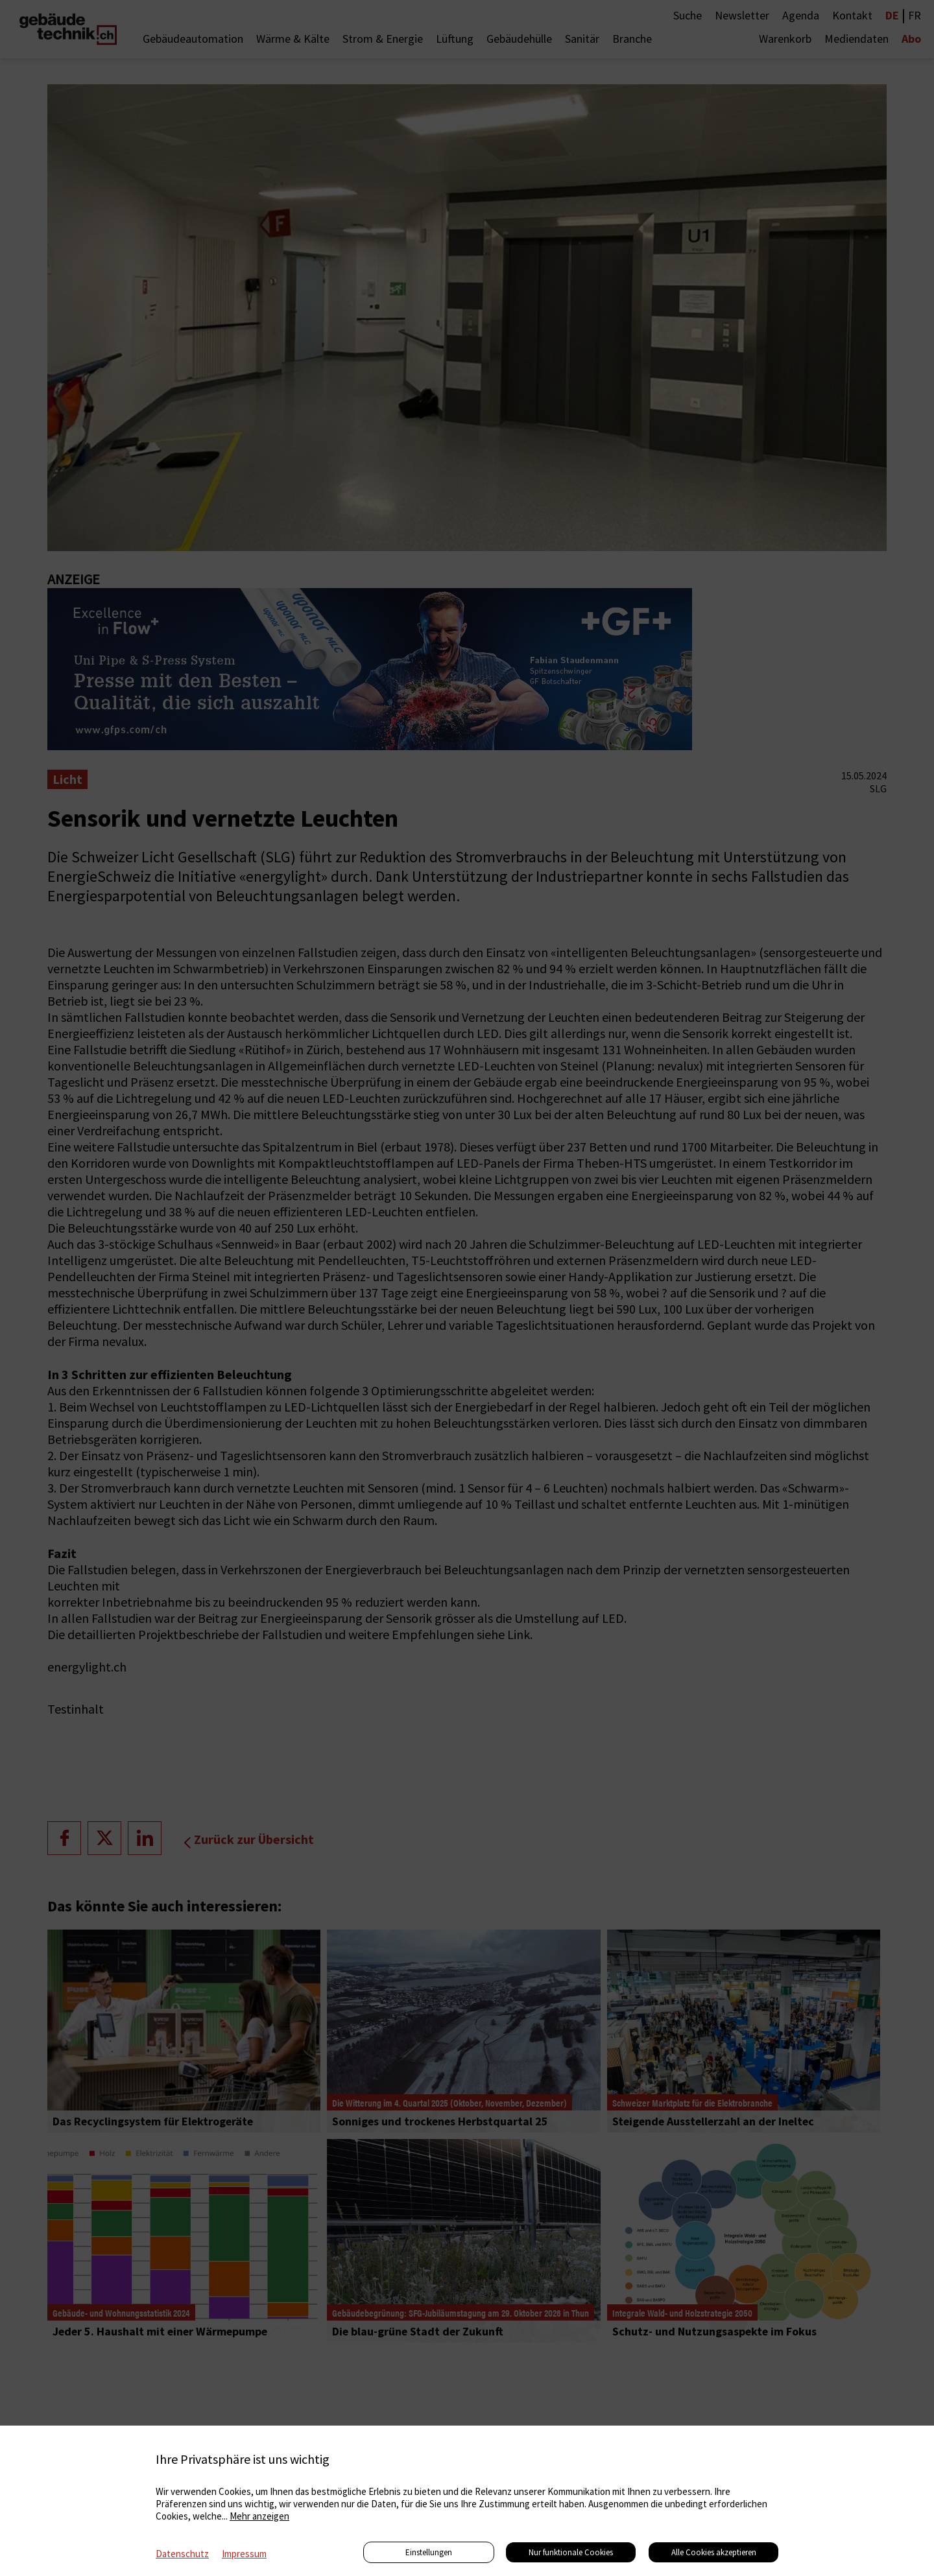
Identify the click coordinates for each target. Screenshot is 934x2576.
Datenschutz (182, 2553)
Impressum (244, 2553)
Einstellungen (428, 2552)
